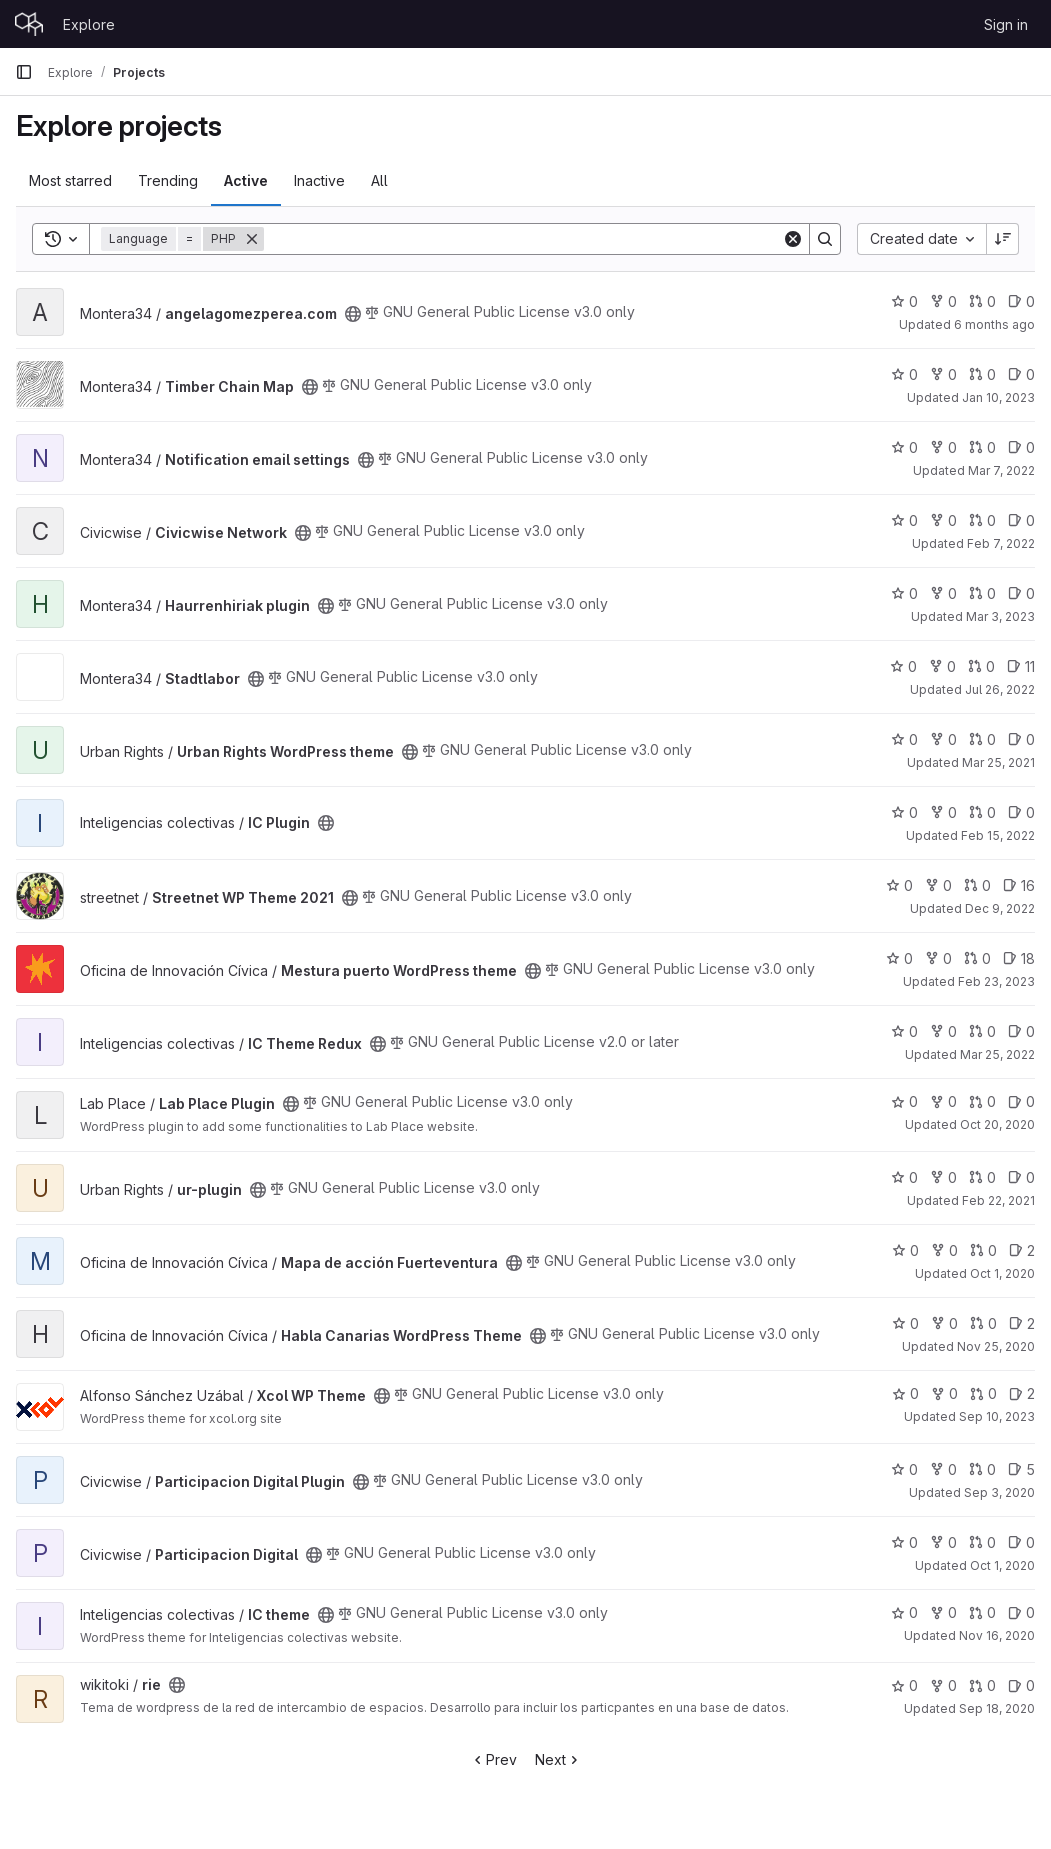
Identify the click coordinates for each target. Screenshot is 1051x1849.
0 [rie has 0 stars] (904, 1685)
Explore (89, 24)
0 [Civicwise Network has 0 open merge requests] (982, 520)
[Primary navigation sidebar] (24, 72)
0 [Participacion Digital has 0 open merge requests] (982, 1542)
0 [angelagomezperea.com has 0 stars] (904, 301)
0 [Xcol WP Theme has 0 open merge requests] (983, 1393)
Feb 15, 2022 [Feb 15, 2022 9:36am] (998, 835)
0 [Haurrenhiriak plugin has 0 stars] (904, 593)
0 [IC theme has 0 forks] (943, 1612)
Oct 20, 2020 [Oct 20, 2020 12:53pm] (997, 1124)
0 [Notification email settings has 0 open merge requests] (982, 447)
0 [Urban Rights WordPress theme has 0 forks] (943, 739)
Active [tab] (246, 180)
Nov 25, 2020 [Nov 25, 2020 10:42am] (996, 1346)
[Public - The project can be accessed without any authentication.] (353, 314)
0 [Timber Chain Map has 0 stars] (904, 374)
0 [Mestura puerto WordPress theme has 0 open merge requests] (977, 958)
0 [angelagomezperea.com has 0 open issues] (1021, 301)
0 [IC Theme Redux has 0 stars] (904, 1031)
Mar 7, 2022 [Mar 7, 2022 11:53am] (1001, 470)
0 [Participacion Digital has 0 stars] (904, 1542)
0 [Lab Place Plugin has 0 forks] (943, 1101)
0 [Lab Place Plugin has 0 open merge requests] (982, 1101)
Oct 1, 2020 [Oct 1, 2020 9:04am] (1002, 1565)
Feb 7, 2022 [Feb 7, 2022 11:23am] (1001, 543)
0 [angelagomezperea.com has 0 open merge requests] (982, 301)
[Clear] (793, 239)
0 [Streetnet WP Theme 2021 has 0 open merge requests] (977, 885)
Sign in (1006, 24)
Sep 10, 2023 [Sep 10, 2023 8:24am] (997, 1416)
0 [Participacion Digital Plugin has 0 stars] (904, 1469)
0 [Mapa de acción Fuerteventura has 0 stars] (905, 1250)
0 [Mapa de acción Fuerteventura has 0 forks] (944, 1250)
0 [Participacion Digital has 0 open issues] (1021, 1542)
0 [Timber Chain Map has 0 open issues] (1021, 374)
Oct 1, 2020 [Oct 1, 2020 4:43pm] (1002, 1273)
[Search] (523, 239)
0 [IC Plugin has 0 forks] (943, 812)
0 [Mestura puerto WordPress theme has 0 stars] (899, 958)
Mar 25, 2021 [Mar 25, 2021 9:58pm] (998, 762)
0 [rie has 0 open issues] (1021, 1685)
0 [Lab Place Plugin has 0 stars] (904, 1101)
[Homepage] (29, 24)
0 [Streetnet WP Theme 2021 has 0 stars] (899, 885)
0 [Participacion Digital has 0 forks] (943, 1542)
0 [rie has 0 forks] (943, 1685)
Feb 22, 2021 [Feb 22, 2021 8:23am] (998, 1200)
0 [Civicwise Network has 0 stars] (904, 520)
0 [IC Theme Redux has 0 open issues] (1021, 1031)
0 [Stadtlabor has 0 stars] (903, 666)
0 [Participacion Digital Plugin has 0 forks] (943, 1469)
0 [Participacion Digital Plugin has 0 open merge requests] (982, 1469)
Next (558, 1759)
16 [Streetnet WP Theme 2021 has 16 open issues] (1019, 885)
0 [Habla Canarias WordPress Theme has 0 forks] (944, 1323)
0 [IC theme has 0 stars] (904, 1612)
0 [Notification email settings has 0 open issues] (1021, 447)
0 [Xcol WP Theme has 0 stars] (905, 1393)
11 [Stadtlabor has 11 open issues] (1021, 666)
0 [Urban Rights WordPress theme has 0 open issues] (1021, 739)
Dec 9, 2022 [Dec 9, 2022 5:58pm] (1000, 908)
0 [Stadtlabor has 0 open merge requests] (981, 666)
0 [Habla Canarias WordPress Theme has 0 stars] (905, 1323)
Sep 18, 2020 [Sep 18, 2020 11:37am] (997, 1708)
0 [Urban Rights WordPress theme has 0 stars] (904, 739)
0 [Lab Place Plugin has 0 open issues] (1021, 1101)
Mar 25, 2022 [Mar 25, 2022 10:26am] (997, 1054)
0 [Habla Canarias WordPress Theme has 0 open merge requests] (983, 1323)
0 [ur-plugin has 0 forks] (943, 1177)
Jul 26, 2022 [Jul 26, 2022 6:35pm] (1000, 689)
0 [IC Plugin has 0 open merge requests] (982, 812)
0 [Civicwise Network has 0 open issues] (1021, 520)
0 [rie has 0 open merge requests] (982, 1685)
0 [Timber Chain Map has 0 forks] (943, 374)
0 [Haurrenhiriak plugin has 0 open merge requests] (982, 593)
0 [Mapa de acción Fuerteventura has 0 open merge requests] (983, 1250)
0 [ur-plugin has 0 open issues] (1021, 1177)
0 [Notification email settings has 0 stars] (904, 447)
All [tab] (379, 180)
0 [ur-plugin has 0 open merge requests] (982, 1177)
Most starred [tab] (70, 180)
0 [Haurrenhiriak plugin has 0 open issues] (1021, 593)
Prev (493, 1759)
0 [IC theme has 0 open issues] (1021, 1612)
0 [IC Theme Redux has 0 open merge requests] (982, 1031)
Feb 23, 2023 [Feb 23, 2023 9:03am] (996, 981)
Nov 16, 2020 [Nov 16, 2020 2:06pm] (997, 1635)
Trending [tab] (168, 180)
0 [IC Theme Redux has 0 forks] (943, 1031)
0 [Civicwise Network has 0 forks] (943, 520)
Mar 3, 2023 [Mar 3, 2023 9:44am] (1000, 616)
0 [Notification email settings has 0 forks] (943, 447)
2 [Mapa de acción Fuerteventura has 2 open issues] (1022, 1250)
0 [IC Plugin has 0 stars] (904, 812)
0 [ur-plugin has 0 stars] (904, 1177)
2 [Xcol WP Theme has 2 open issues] (1022, 1393)
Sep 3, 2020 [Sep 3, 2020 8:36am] (999, 1492)
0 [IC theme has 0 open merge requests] (982, 1612)
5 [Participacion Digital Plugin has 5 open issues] (1021, 1469)
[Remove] (252, 239)
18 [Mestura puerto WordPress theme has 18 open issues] (1019, 958)
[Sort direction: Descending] (1003, 239)
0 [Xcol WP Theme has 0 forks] (944, 1393)
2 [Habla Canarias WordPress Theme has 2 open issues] (1022, 1323)
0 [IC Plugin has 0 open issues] (1021, 812)
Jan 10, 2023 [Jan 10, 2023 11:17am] (998, 397)
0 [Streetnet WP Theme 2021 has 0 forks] (938, 885)
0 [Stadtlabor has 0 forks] (942, 666)
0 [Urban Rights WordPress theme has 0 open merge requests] (982, 739)
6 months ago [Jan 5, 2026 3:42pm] (994, 324)
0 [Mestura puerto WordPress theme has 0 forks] (938, 958)
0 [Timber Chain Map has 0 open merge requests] (982, 374)
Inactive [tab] (319, 180)
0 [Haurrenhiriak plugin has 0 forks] (943, 593)
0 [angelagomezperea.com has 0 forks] (943, 301)
